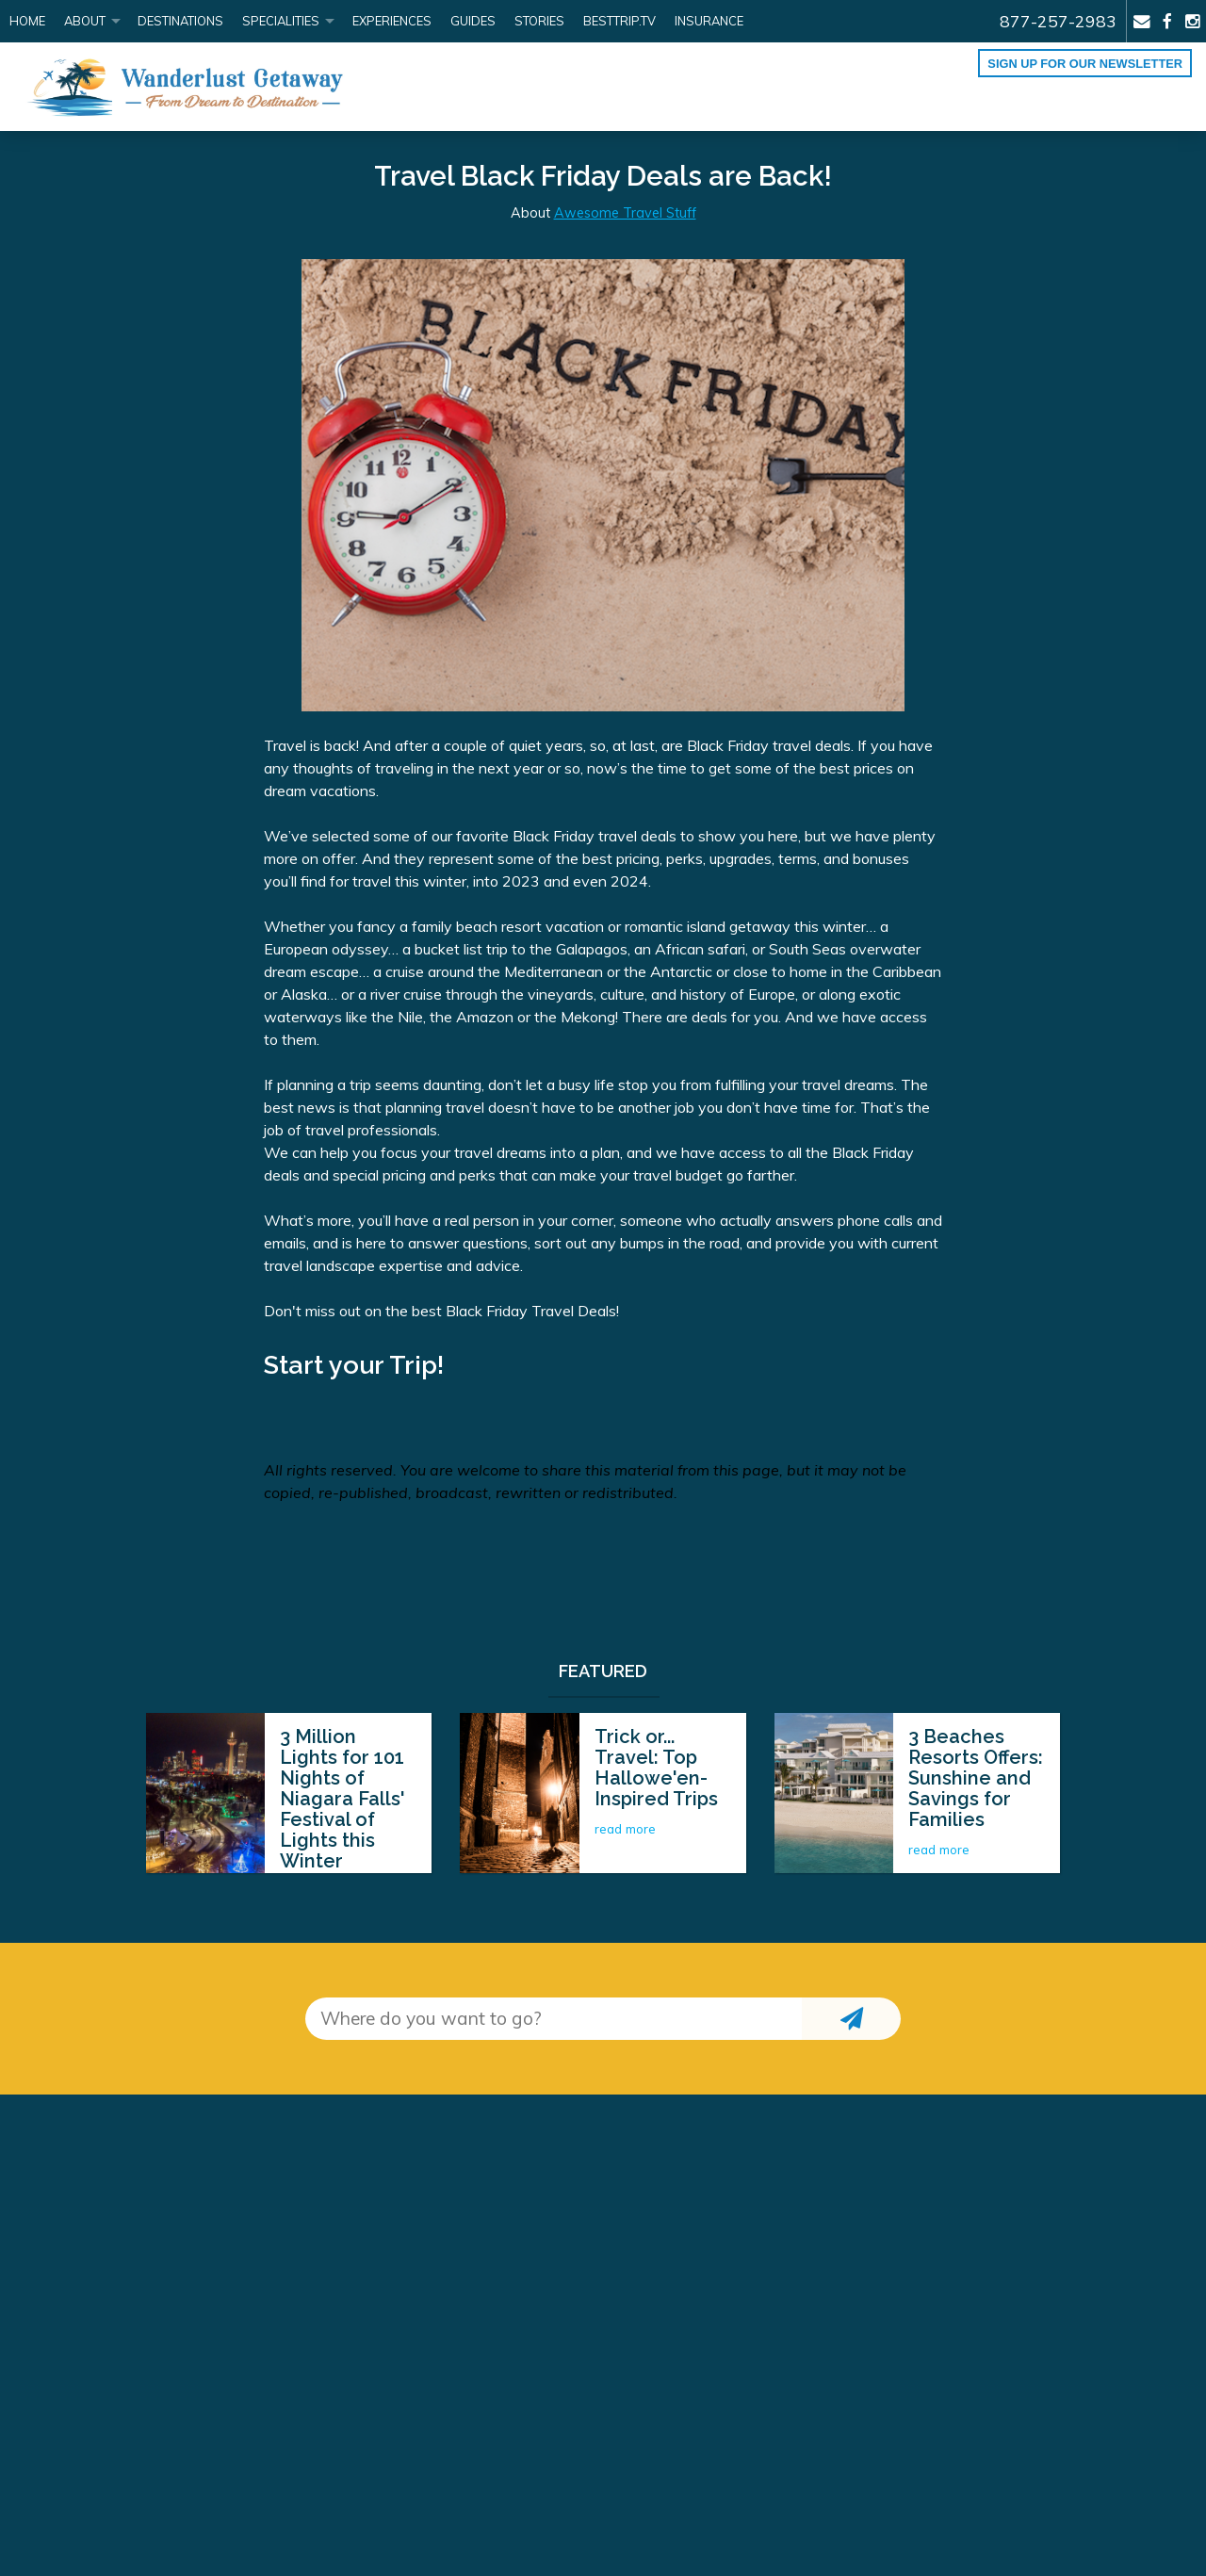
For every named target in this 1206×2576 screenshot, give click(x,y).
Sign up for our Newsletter (1084, 64)
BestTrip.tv (619, 20)
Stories (539, 20)
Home (27, 20)
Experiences (392, 20)
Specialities (280, 20)
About (85, 20)
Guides (473, 20)
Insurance (709, 20)
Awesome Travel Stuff (625, 212)
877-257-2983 (1058, 20)
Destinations (180, 20)
